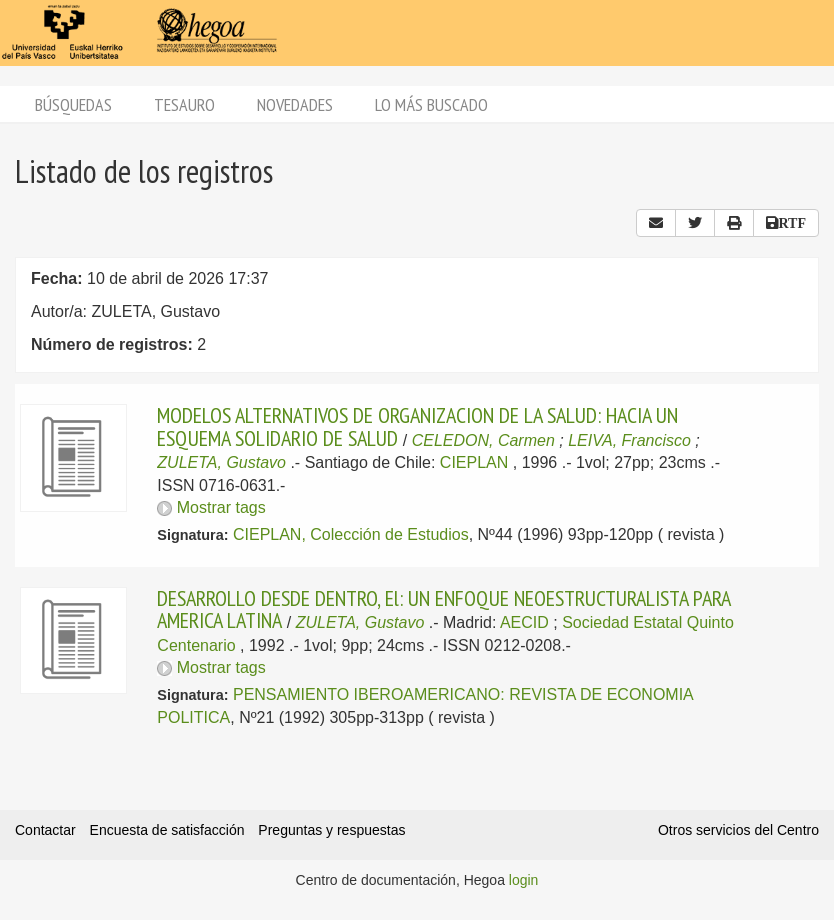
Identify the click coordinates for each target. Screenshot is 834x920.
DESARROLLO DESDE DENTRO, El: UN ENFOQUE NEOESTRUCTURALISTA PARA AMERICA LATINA (443, 609)
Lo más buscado (431, 104)
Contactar (45, 830)
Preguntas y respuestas (331, 830)
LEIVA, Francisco (629, 440)
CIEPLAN (474, 462)
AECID (524, 622)
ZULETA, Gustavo (221, 462)
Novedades (295, 104)
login (524, 880)
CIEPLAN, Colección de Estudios (351, 534)
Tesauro (184, 104)
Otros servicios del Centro (738, 830)
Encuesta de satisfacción (167, 830)
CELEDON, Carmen (483, 440)
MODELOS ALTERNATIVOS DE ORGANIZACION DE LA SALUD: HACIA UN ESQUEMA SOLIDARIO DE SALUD (417, 426)
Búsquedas (73, 104)
